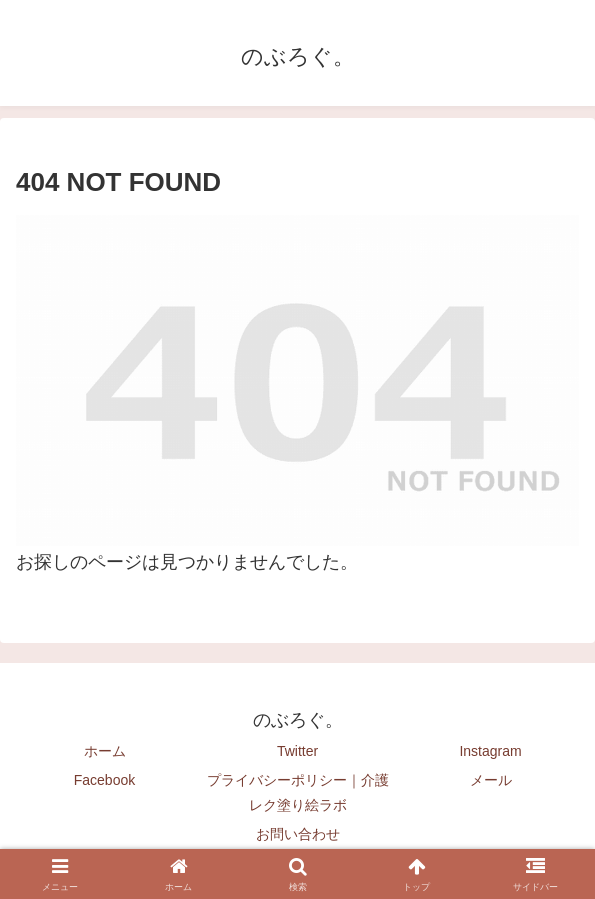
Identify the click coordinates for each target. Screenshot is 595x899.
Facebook (104, 780)
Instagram (490, 751)
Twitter (297, 751)
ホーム (105, 751)
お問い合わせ (298, 834)
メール (491, 780)
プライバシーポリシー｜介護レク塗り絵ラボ (298, 792)
